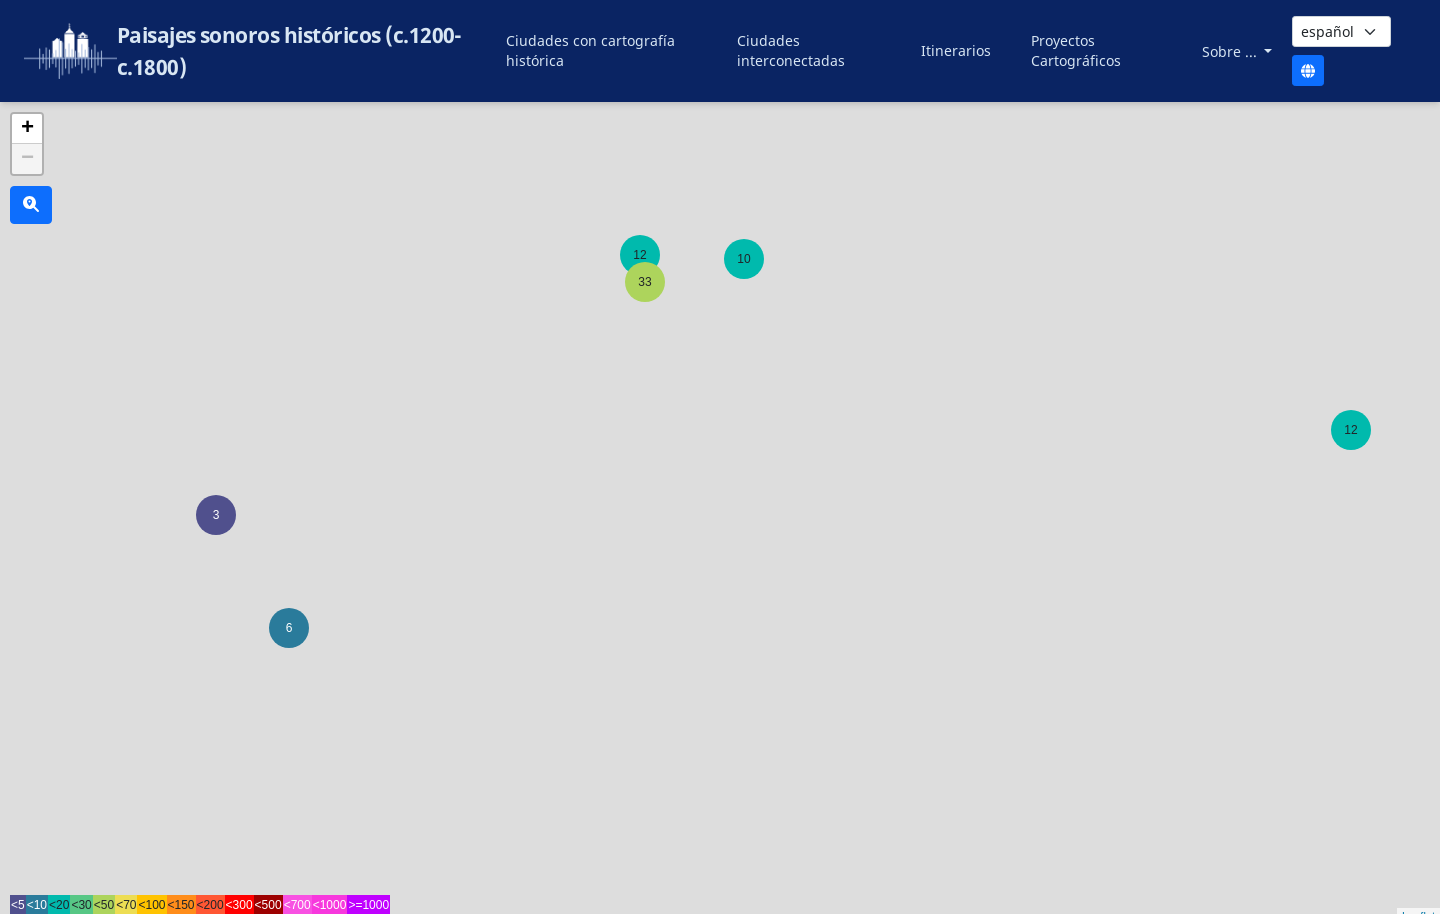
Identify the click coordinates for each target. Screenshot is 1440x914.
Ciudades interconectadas (791, 50)
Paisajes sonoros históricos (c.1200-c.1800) (289, 51)
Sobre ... (1231, 51)
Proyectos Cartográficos (1076, 50)
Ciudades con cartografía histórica (590, 50)
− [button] (27, 159)
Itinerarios (956, 50)
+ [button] (27, 129)
